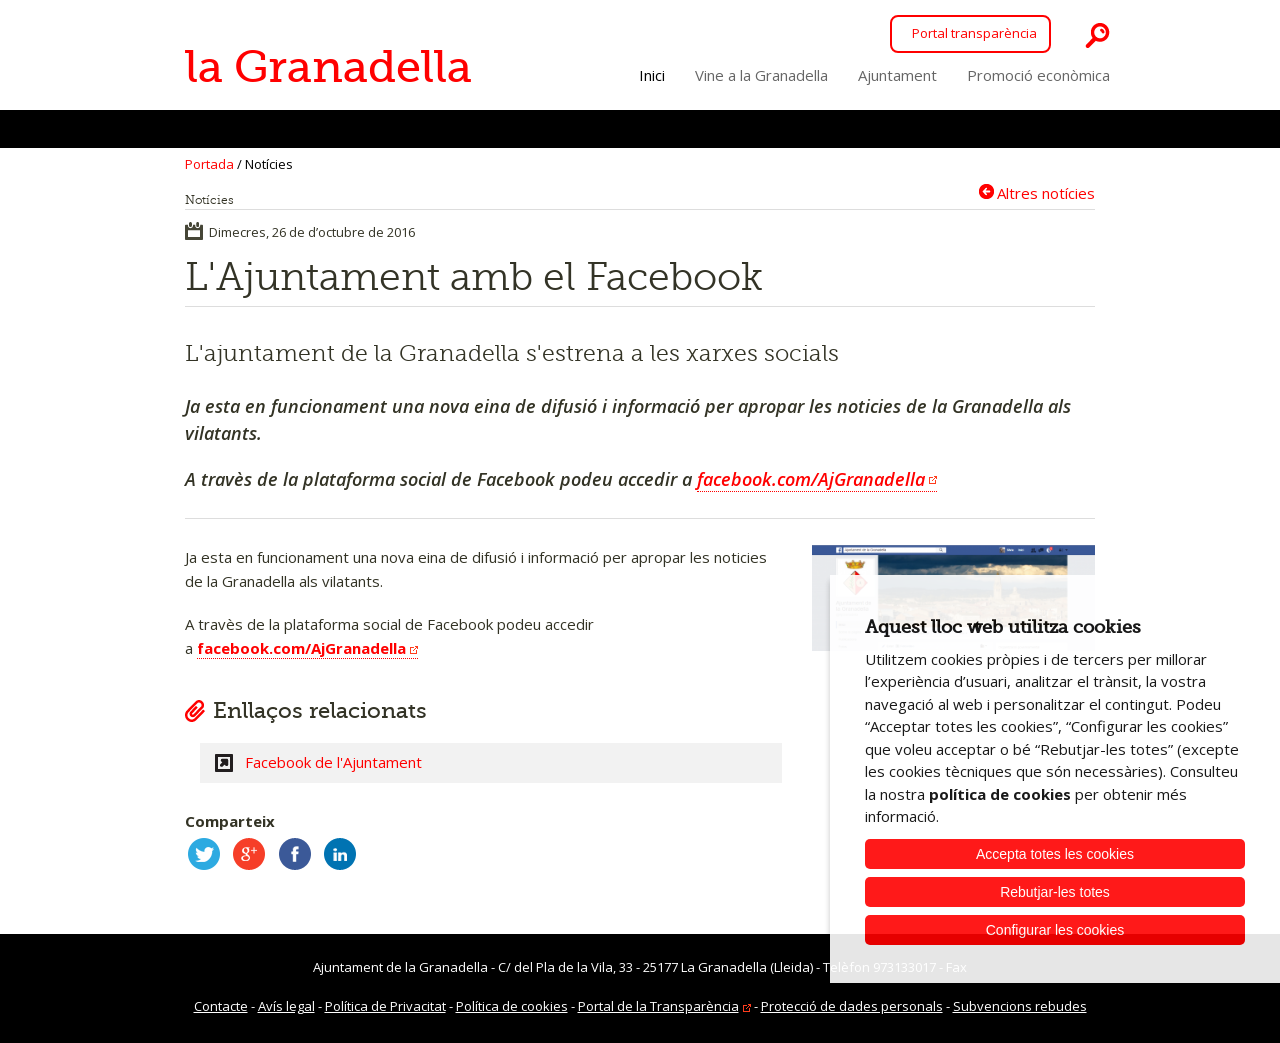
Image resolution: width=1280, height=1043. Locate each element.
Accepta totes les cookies (1055, 854)
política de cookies (1000, 794)
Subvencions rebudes (1020, 1006)
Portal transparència (974, 33)
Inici (652, 75)
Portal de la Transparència (658, 1006)
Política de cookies (512, 1006)
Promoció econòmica (1038, 75)
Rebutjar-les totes (1055, 892)
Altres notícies (1046, 192)
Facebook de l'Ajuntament (333, 762)
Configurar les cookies (1055, 930)
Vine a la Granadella (761, 75)
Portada (209, 164)
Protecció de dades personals (852, 1006)
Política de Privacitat (385, 1006)
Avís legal (286, 1006)
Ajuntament (897, 75)
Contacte (221, 1006)
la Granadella (328, 67)
